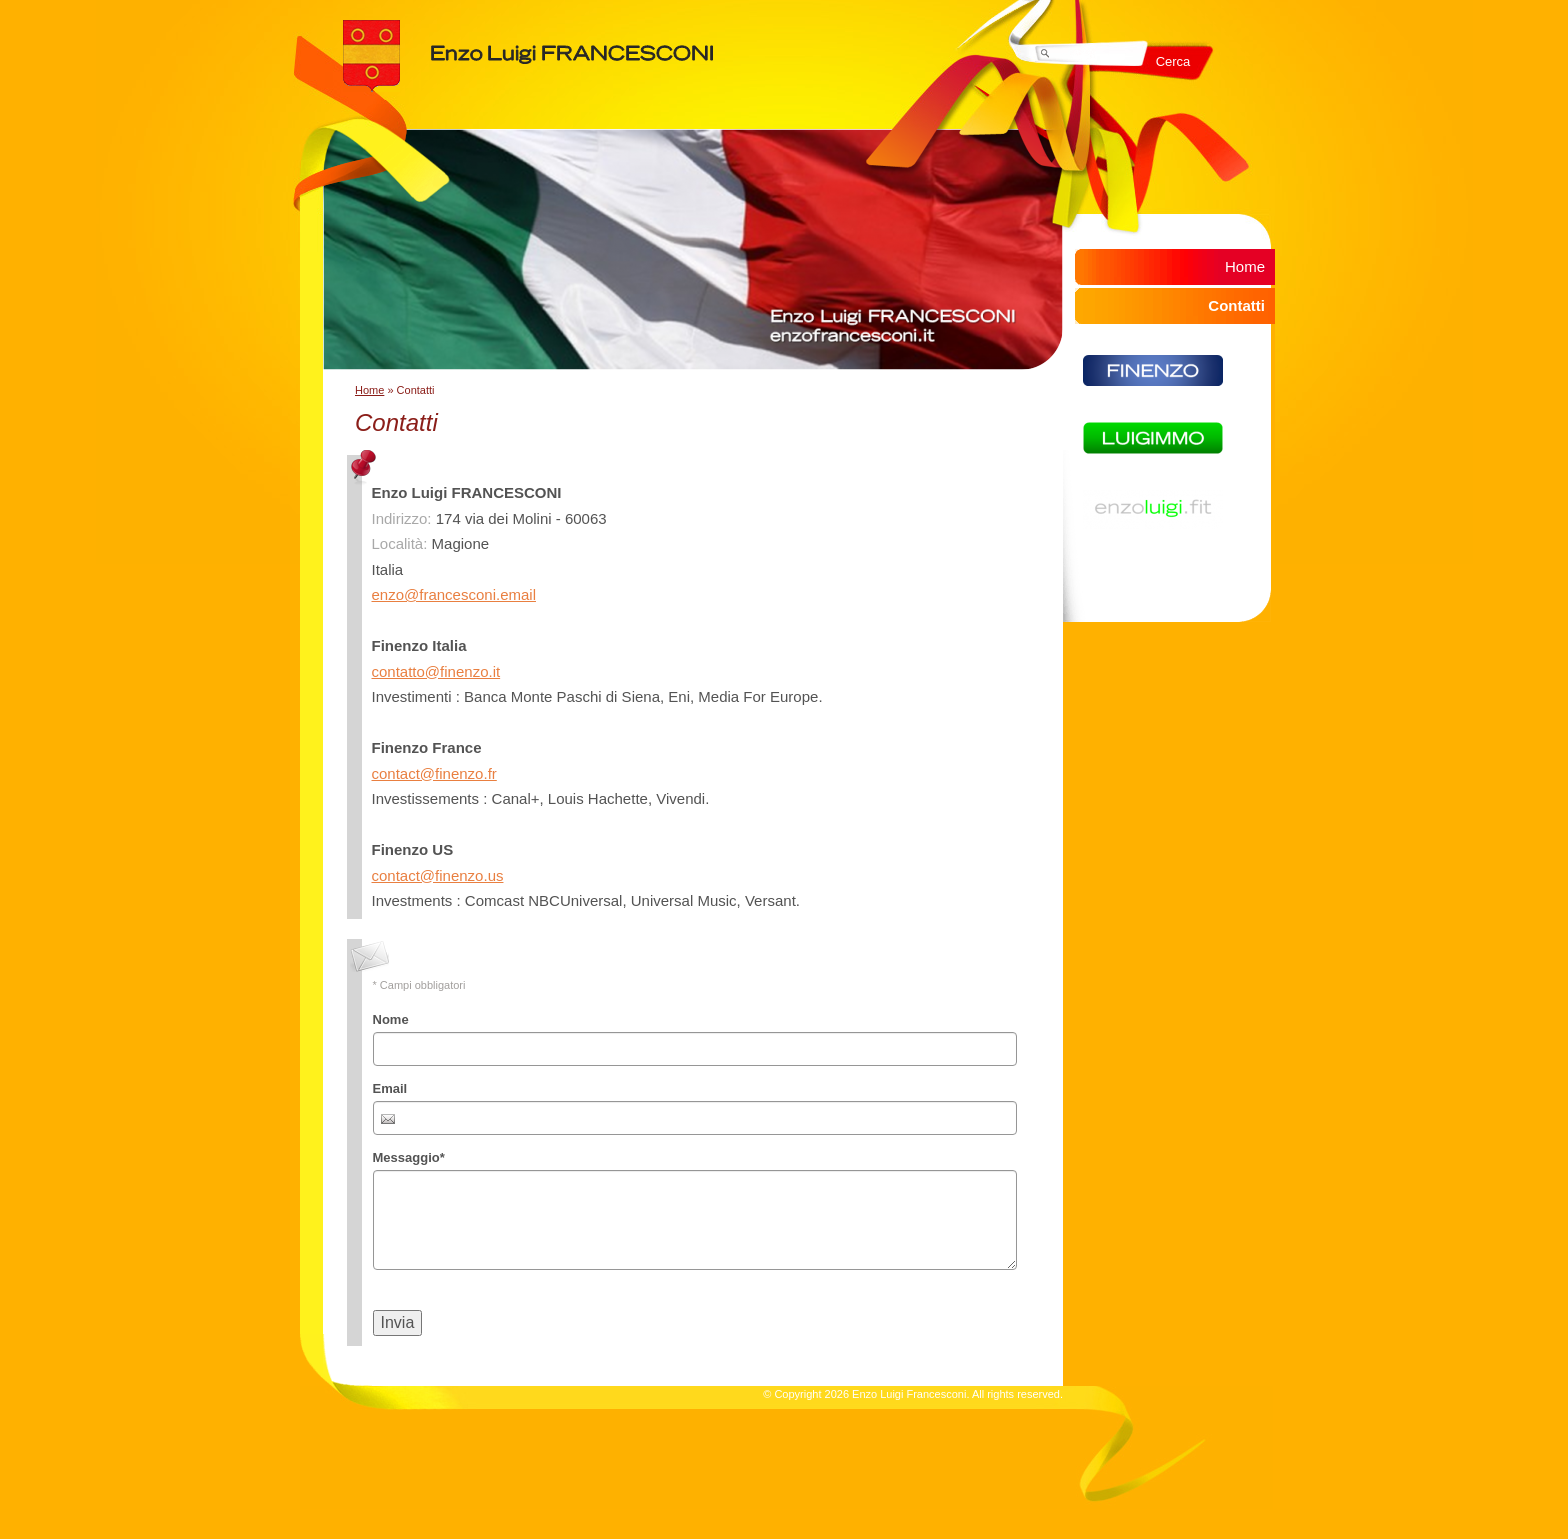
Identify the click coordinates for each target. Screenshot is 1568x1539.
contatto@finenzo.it (436, 671)
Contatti (1236, 305)
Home (369, 390)
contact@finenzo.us (438, 875)
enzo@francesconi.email (454, 594)
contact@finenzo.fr (434, 773)
